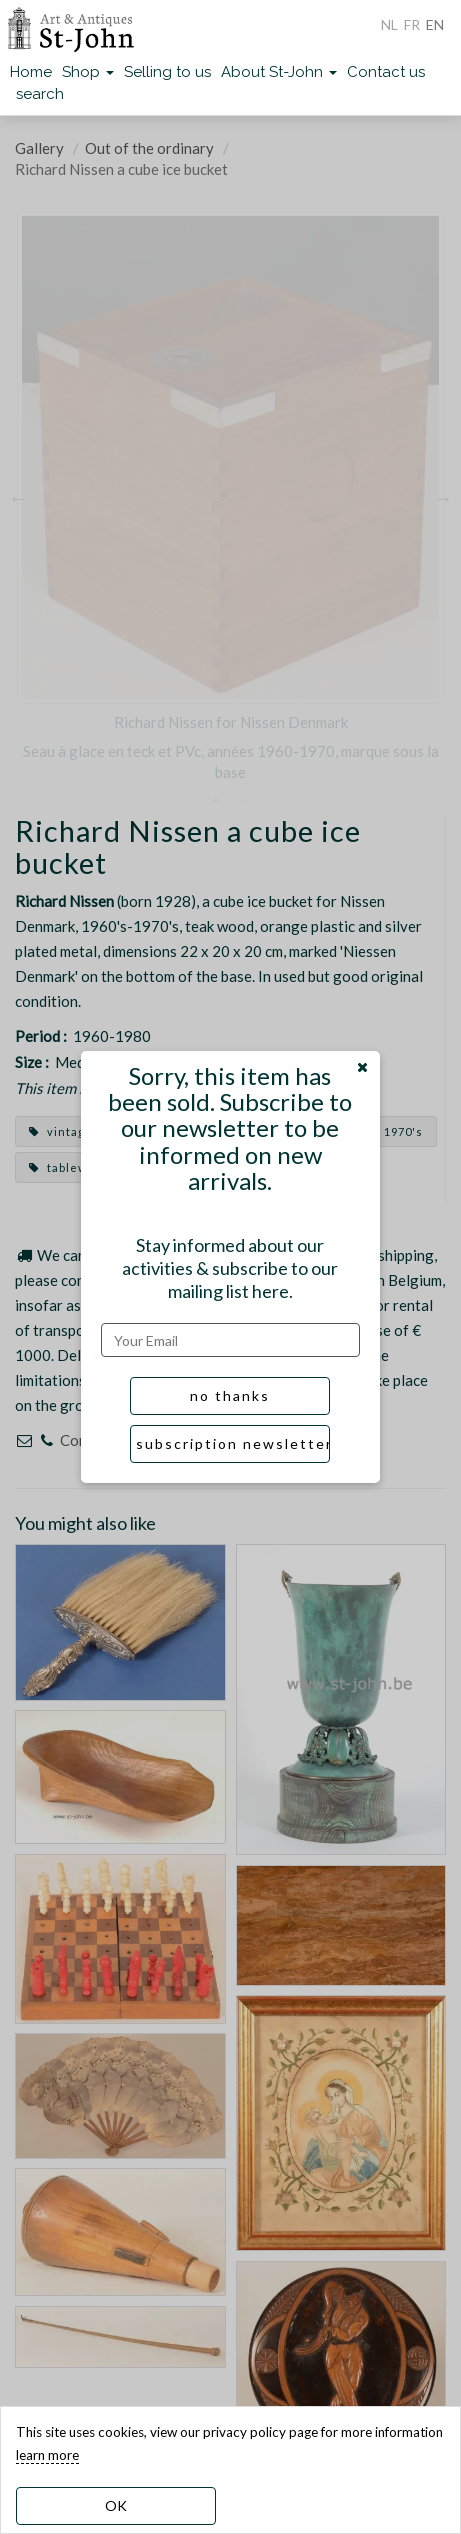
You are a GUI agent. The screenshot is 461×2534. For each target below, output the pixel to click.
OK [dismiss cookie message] (116, 2505)
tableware (68, 1167)
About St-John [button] (279, 72)
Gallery (39, 148)
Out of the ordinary (149, 148)
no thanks (230, 1395)
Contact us (386, 72)
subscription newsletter (233, 1443)
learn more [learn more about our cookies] (47, 2455)
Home (31, 72)
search (40, 94)
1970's (394, 1131)
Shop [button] (88, 72)
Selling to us (167, 72)
